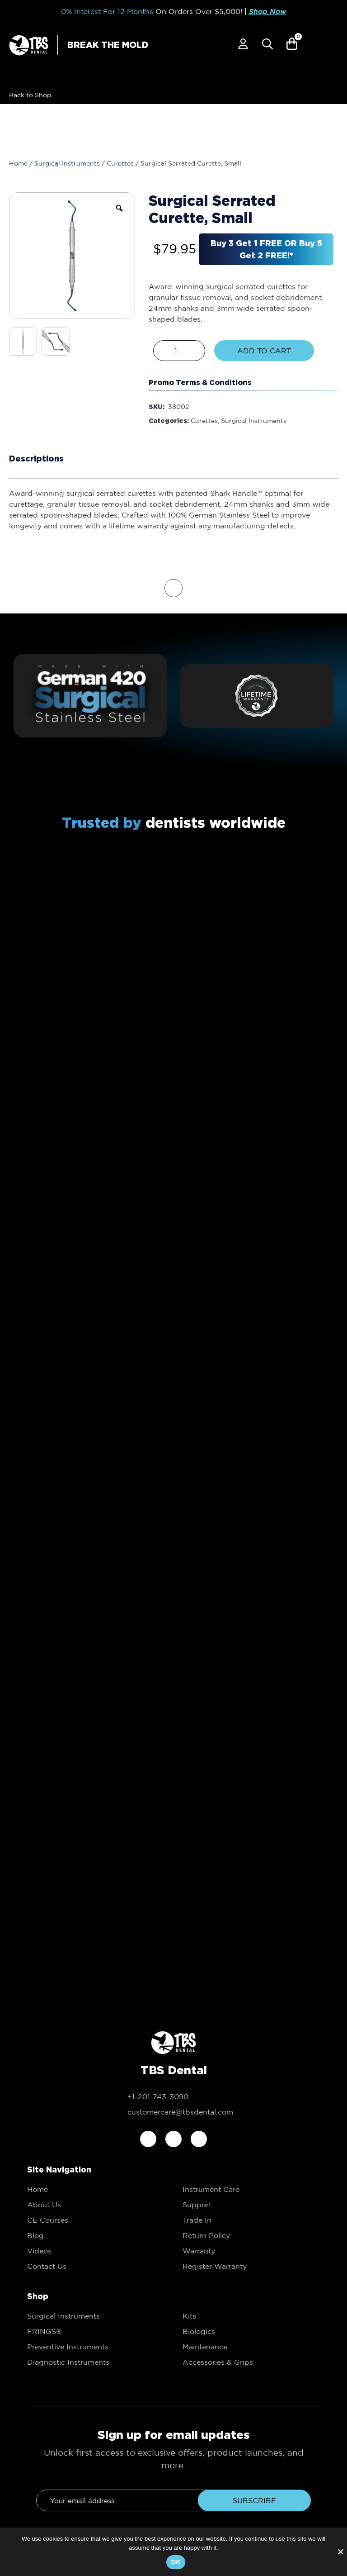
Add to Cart (264, 351)
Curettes (120, 163)
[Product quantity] (179, 350)
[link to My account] (243, 43)
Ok (176, 2562)
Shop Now (267, 11)
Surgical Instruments (67, 163)
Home (18, 163)
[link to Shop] (28, 95)
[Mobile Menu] (331, 46)
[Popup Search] (267, 43)
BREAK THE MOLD (107, 45)
